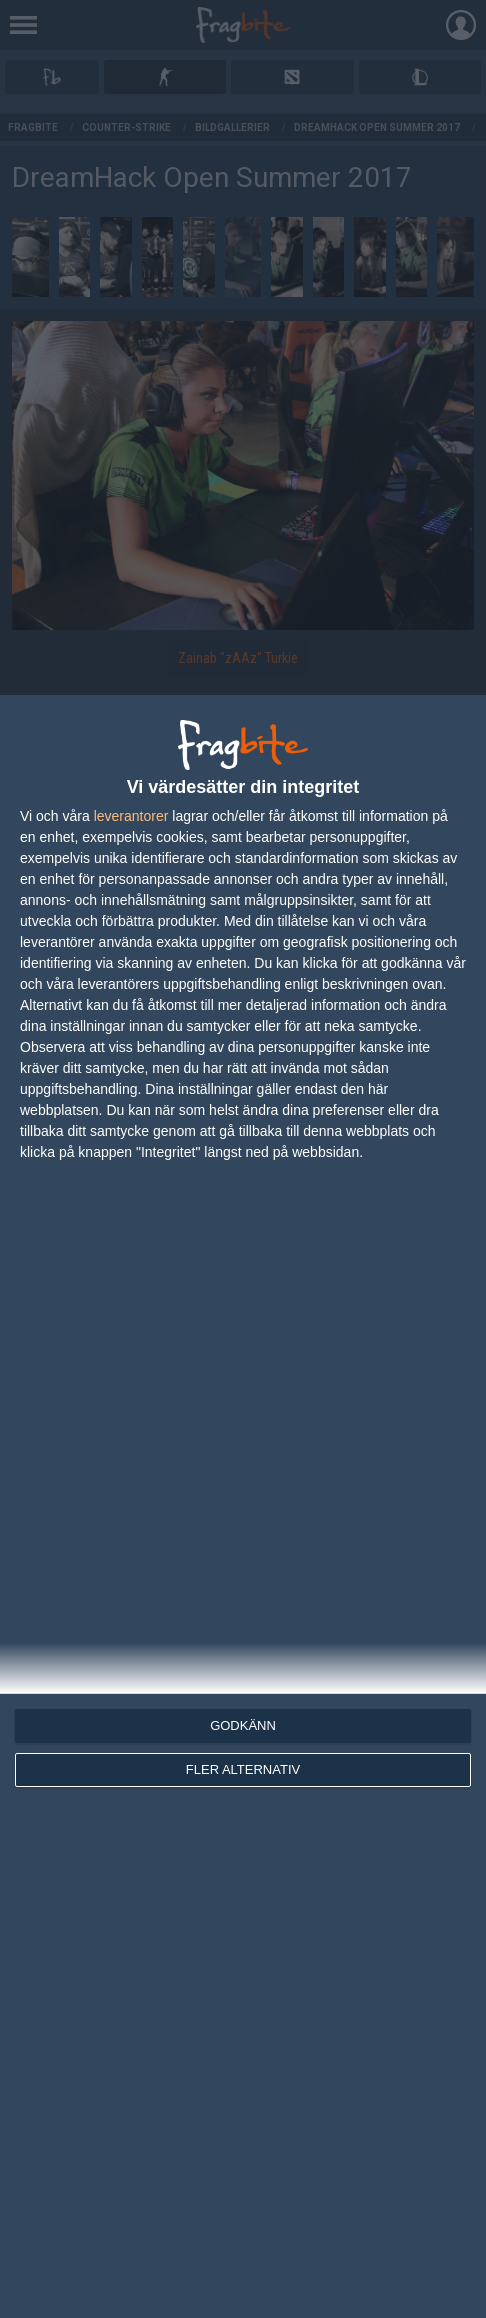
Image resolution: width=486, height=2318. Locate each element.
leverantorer (131, 816)
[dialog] (243, 1506)
